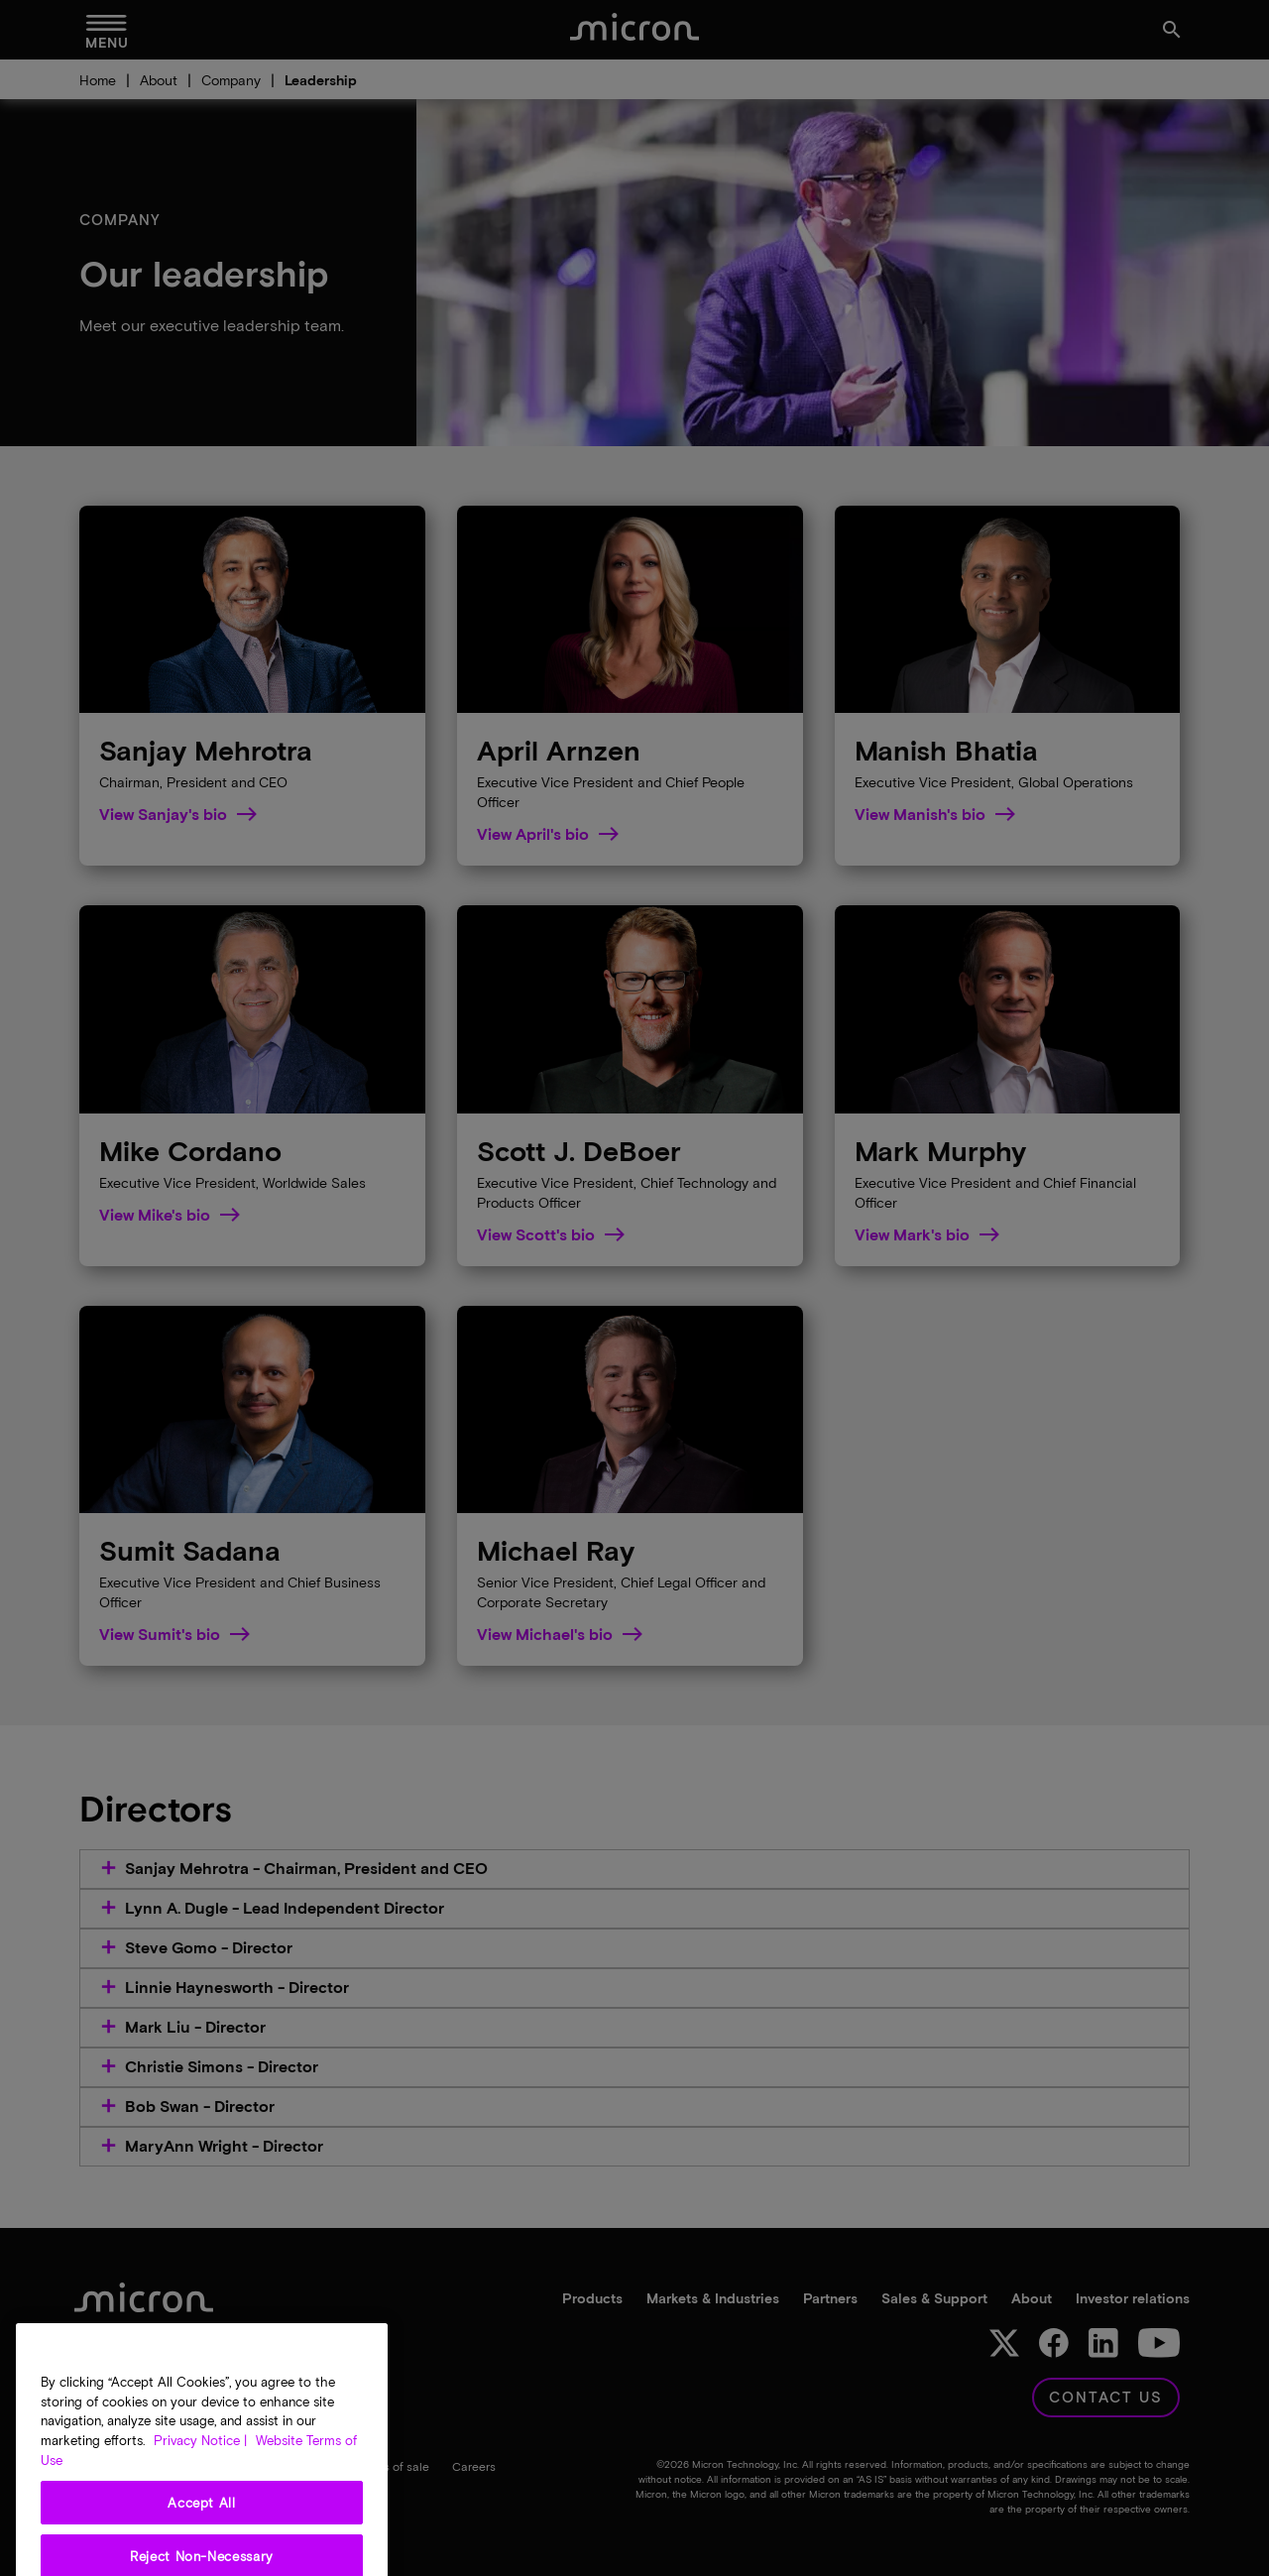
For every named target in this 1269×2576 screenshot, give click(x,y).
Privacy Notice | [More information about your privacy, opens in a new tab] (200, 2504)
